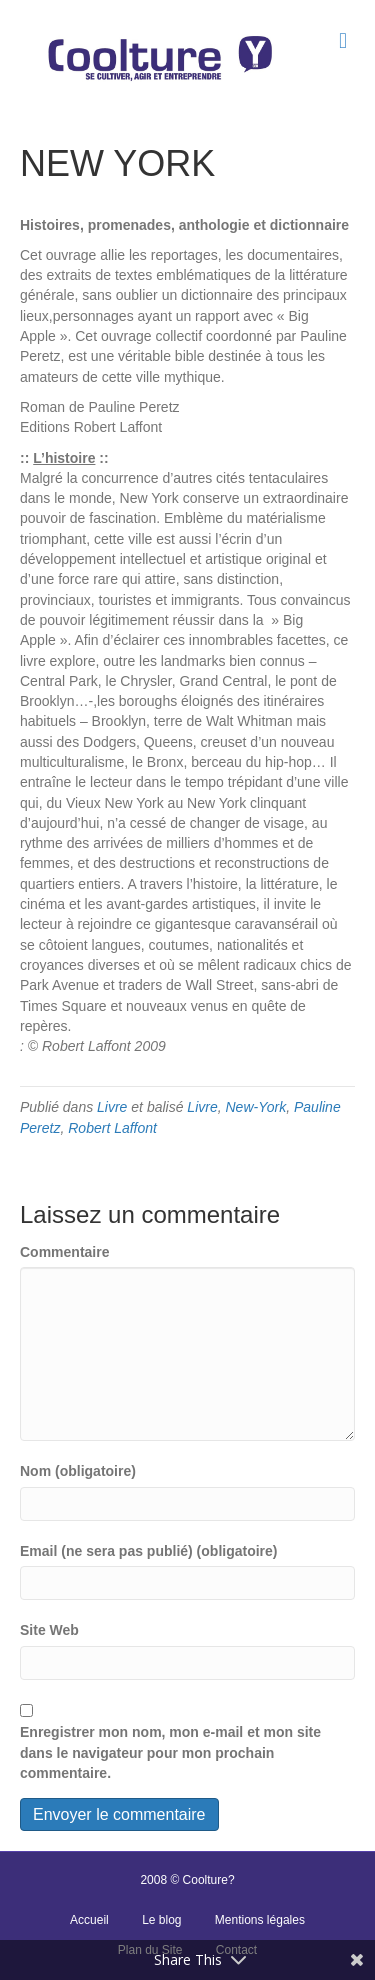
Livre (112, 1107)
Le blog (161, 1920)
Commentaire (64, 1252)
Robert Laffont (112, 1128)
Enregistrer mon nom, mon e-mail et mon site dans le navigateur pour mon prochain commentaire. (170, 1752)
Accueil (89, 1920)
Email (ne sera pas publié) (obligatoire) (149, 1551)
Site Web (49, 1630)
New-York (256, 1107)
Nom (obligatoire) (78, 1471)
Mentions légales (260, 1920)
